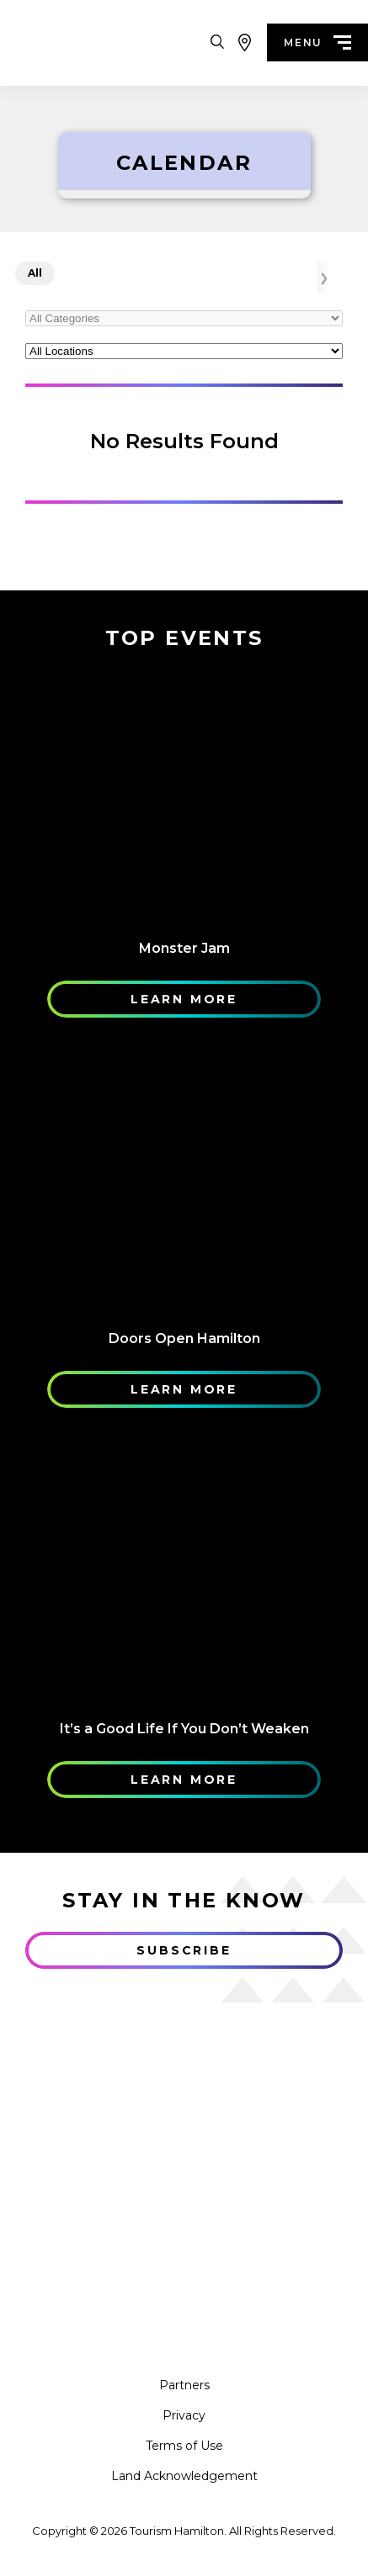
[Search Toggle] (217, 42)
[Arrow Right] (323, 278)
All (35, 273)
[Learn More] (184, 793)
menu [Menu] (317, 42)
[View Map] (244, 42)
